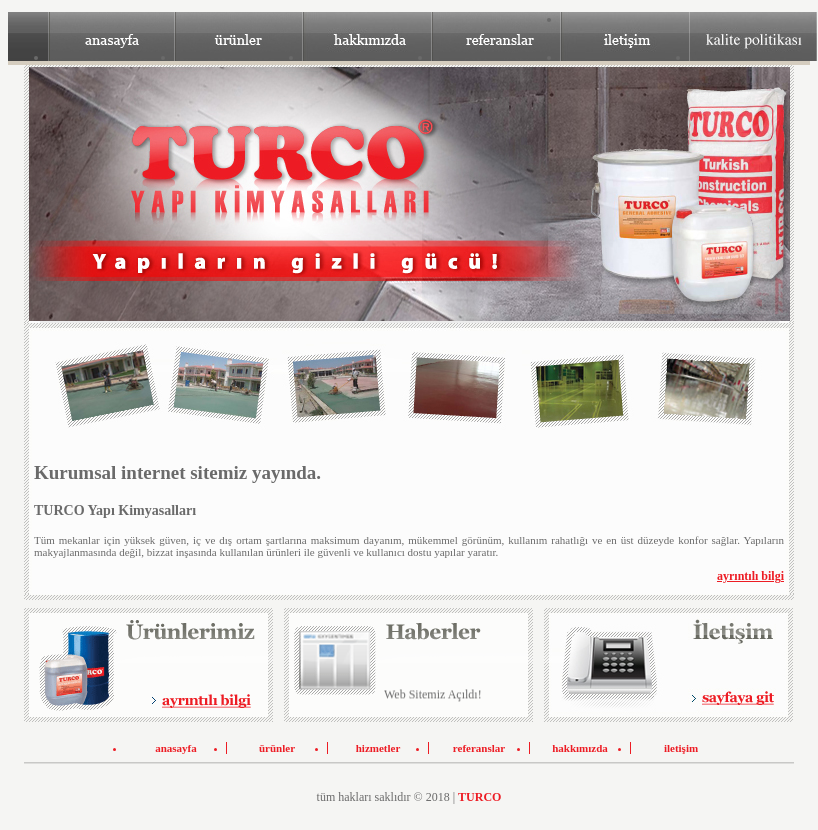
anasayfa (176, 748)
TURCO (479, 797)
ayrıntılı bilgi (750, 576)
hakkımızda (580, 748)
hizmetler (378, 748)
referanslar (479, 748)
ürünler (277, 748)
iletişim (681, 748)
